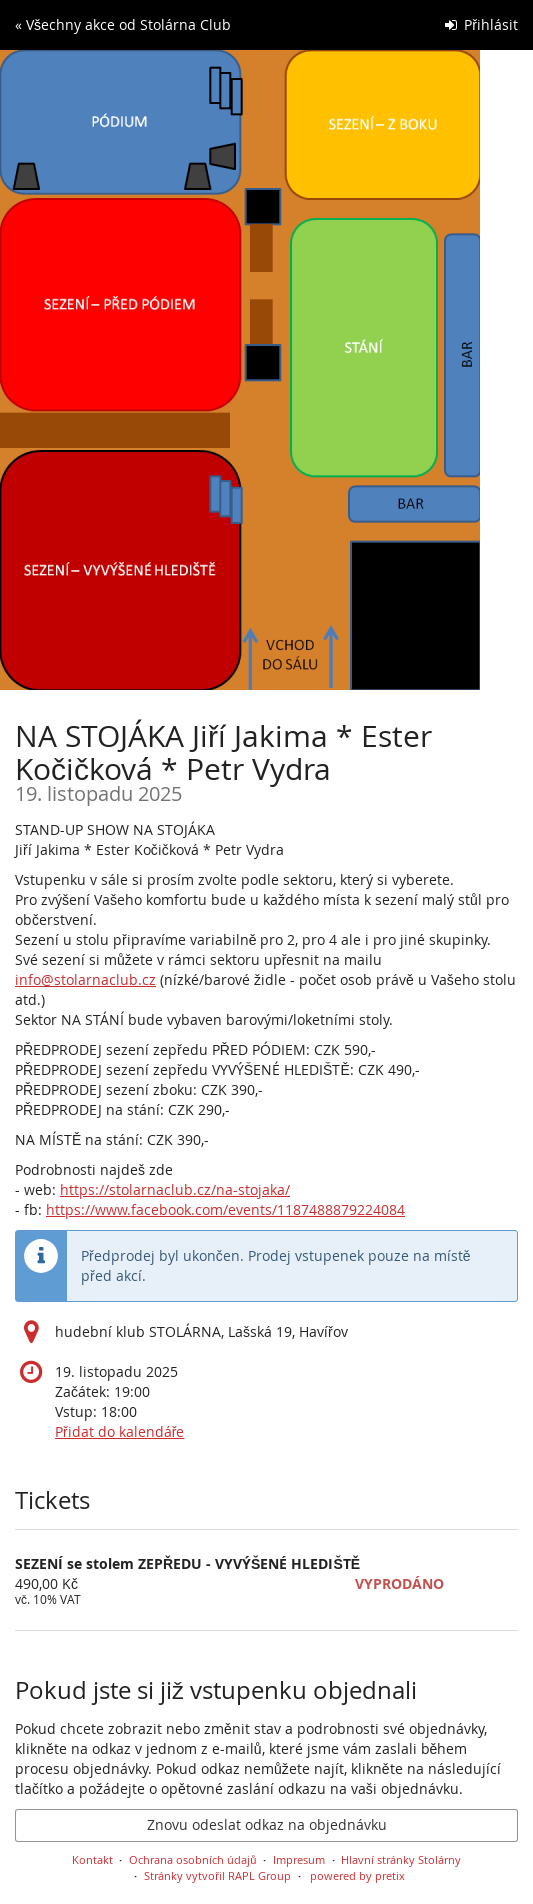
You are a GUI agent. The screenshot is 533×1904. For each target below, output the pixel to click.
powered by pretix (357, 1875)
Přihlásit (481, 24)
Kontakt (92, 1859)
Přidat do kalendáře (119, 1431)
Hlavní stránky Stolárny (401, 1859)
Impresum (299, 1859)
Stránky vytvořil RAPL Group (217, 1875)
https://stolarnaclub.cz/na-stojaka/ (175, 1189)
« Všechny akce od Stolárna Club (123, 24)
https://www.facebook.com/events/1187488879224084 (225, 1209)
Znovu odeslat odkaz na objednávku (267, 1824)
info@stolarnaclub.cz (85, 979)
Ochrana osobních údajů (192, 1859)
